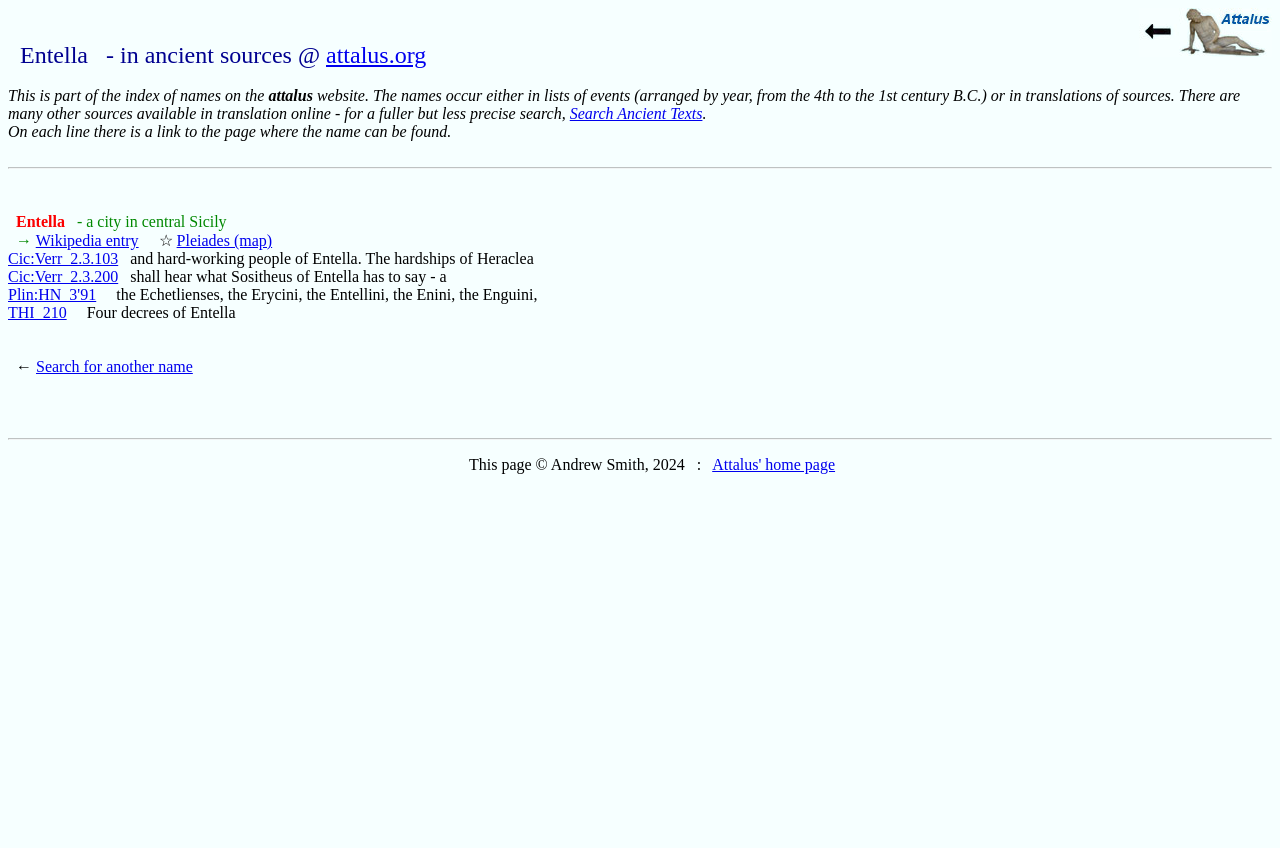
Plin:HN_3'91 (52, 294)
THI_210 (37, 312)
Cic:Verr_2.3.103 (63, 258)
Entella (42, 221)
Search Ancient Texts (636, 113)
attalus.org (376, 55)
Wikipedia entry (87, 240)
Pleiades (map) (225, 240)
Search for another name (114, 366)
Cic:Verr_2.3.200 (63, 276)
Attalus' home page (773, 464)
